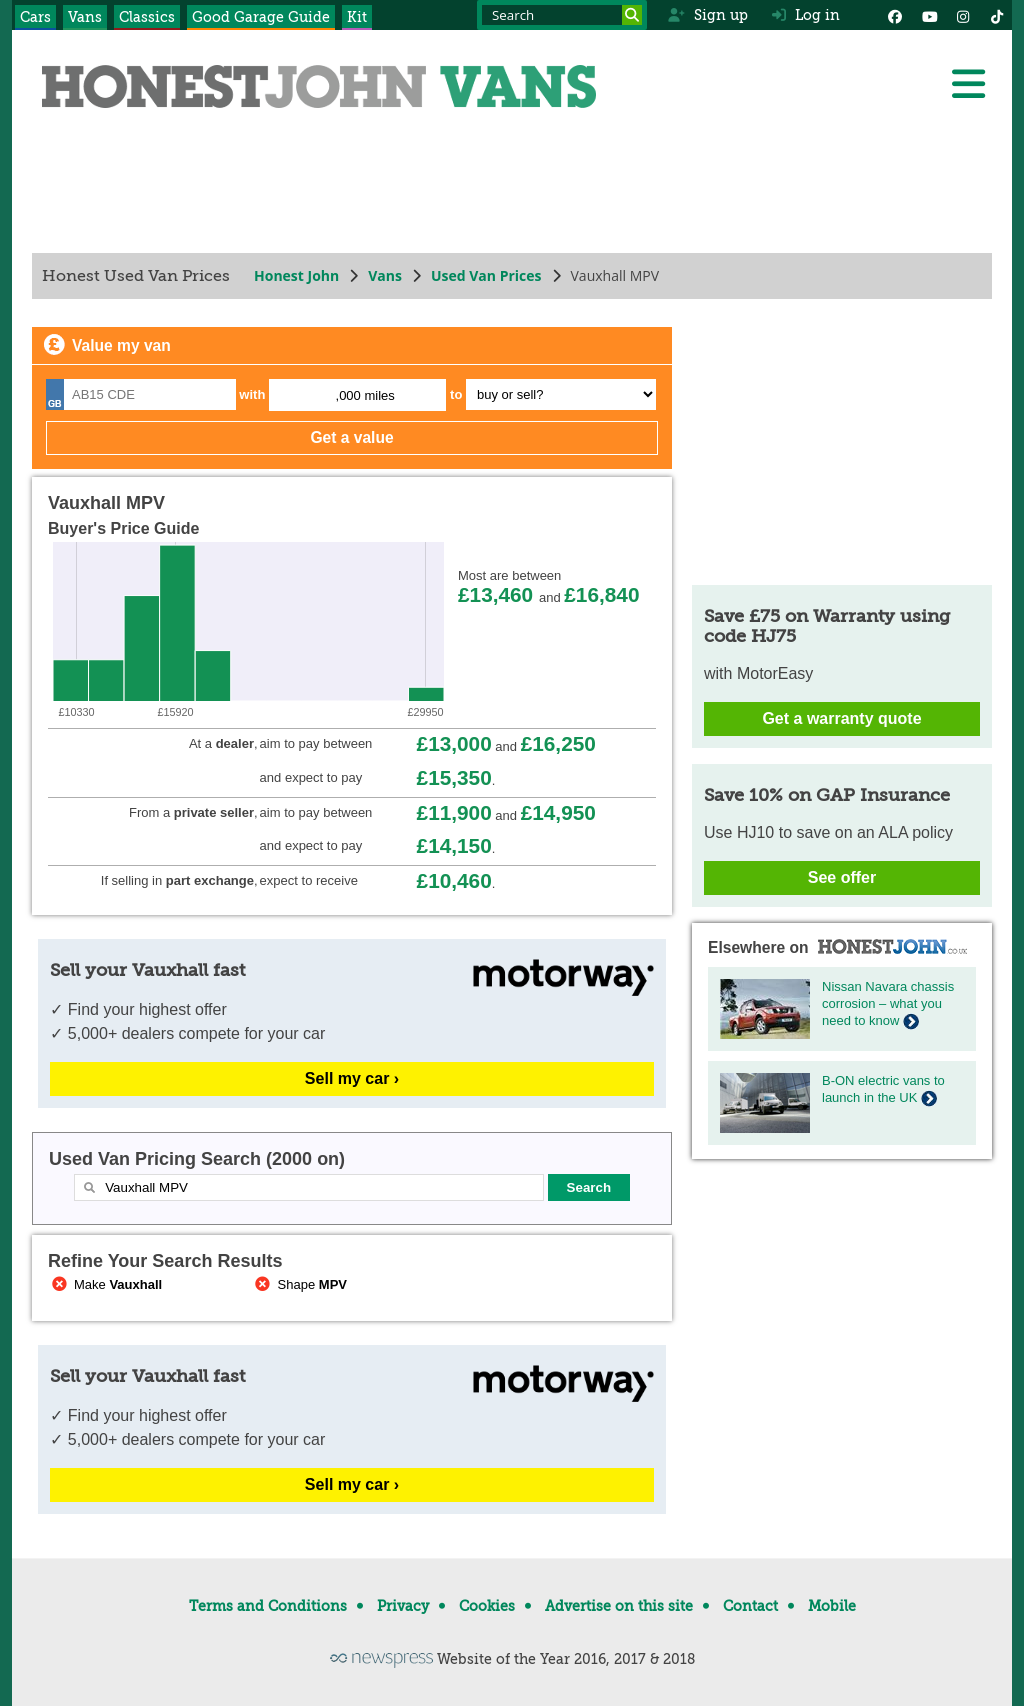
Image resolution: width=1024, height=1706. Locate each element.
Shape (299, 1284)
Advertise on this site (619, 1606)
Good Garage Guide (261, 17)
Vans (85, 17)
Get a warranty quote (841, 718)
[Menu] (968, 84)
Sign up (707, 15)
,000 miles (365, 395)
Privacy (403, 1606)
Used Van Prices (486, 275)
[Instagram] (963, 15)
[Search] (632, 15)
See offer (842, 877)
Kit (357, 17)
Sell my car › (352, 1078)
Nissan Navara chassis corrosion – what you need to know (888, 1003)
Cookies (487, 1606)
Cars (35, 17)
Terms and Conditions (268, 1606)
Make (105, 1284)
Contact (750, 1606)
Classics (147, 17)
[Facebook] (895, 15)
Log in (806, 15)
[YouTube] (929, 15)
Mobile (832, 1606)
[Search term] (562, 15)
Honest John (296, 275)
